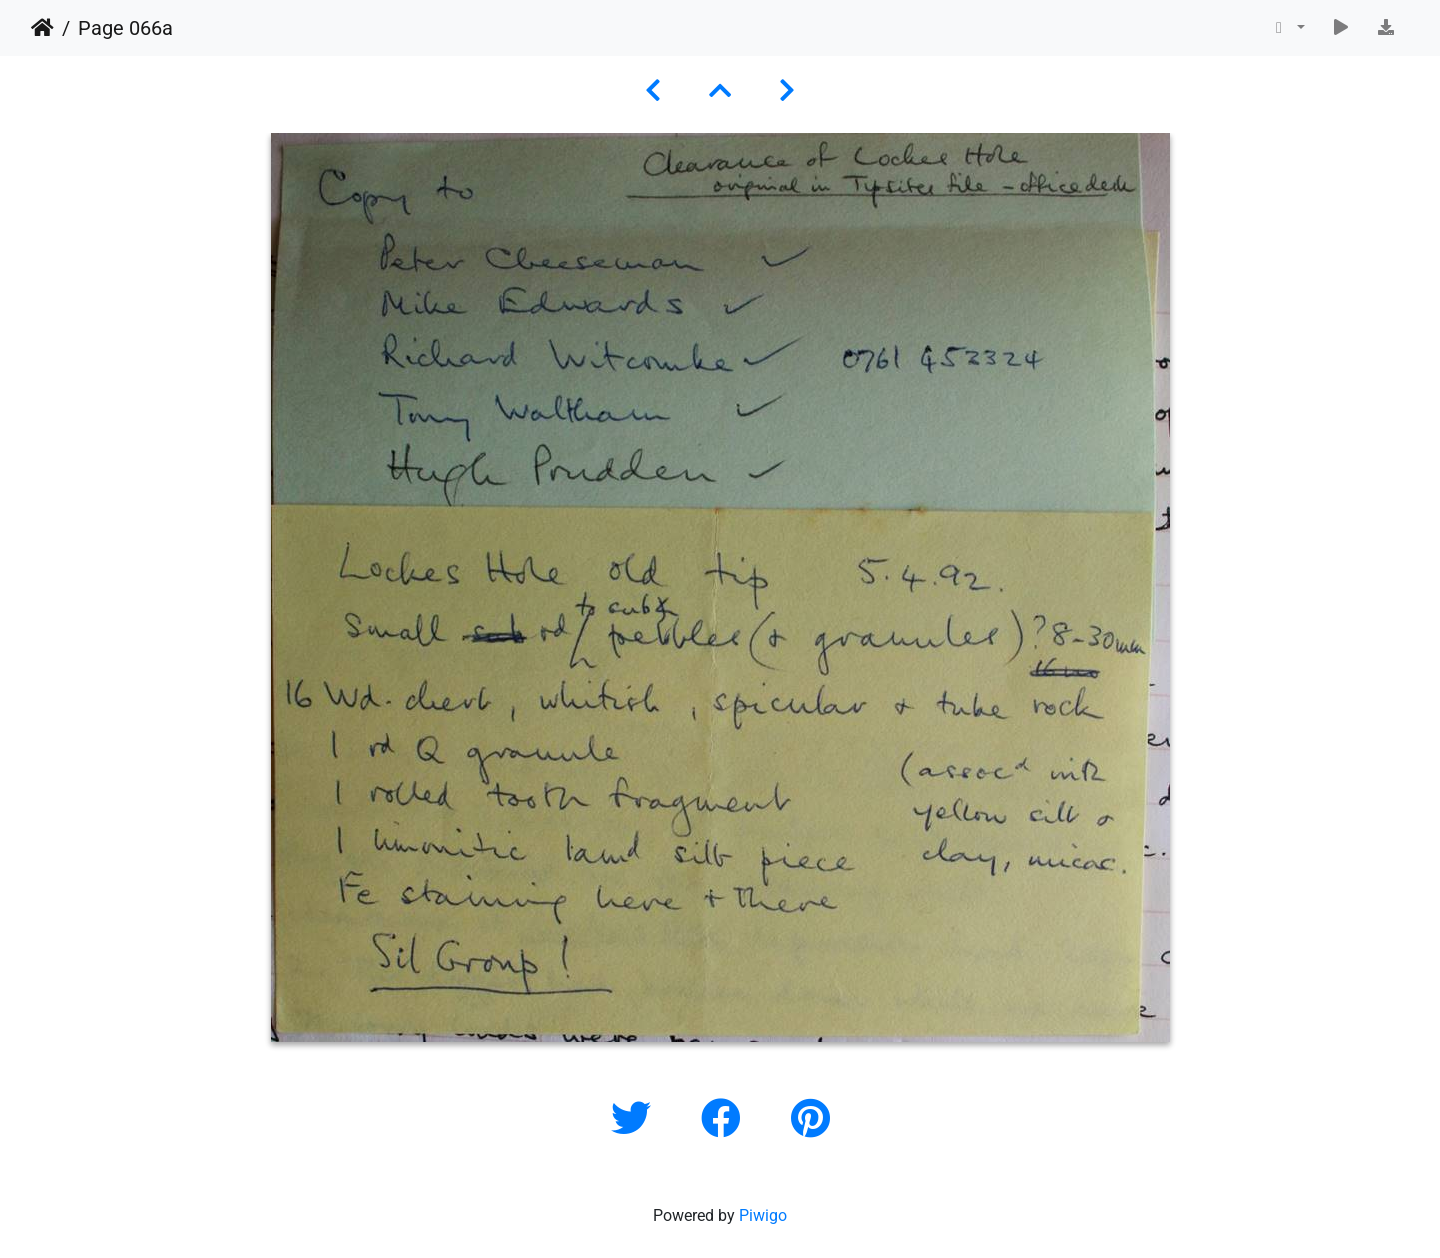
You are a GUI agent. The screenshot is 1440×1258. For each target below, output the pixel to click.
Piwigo (763, 1215)
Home (42, 28)
